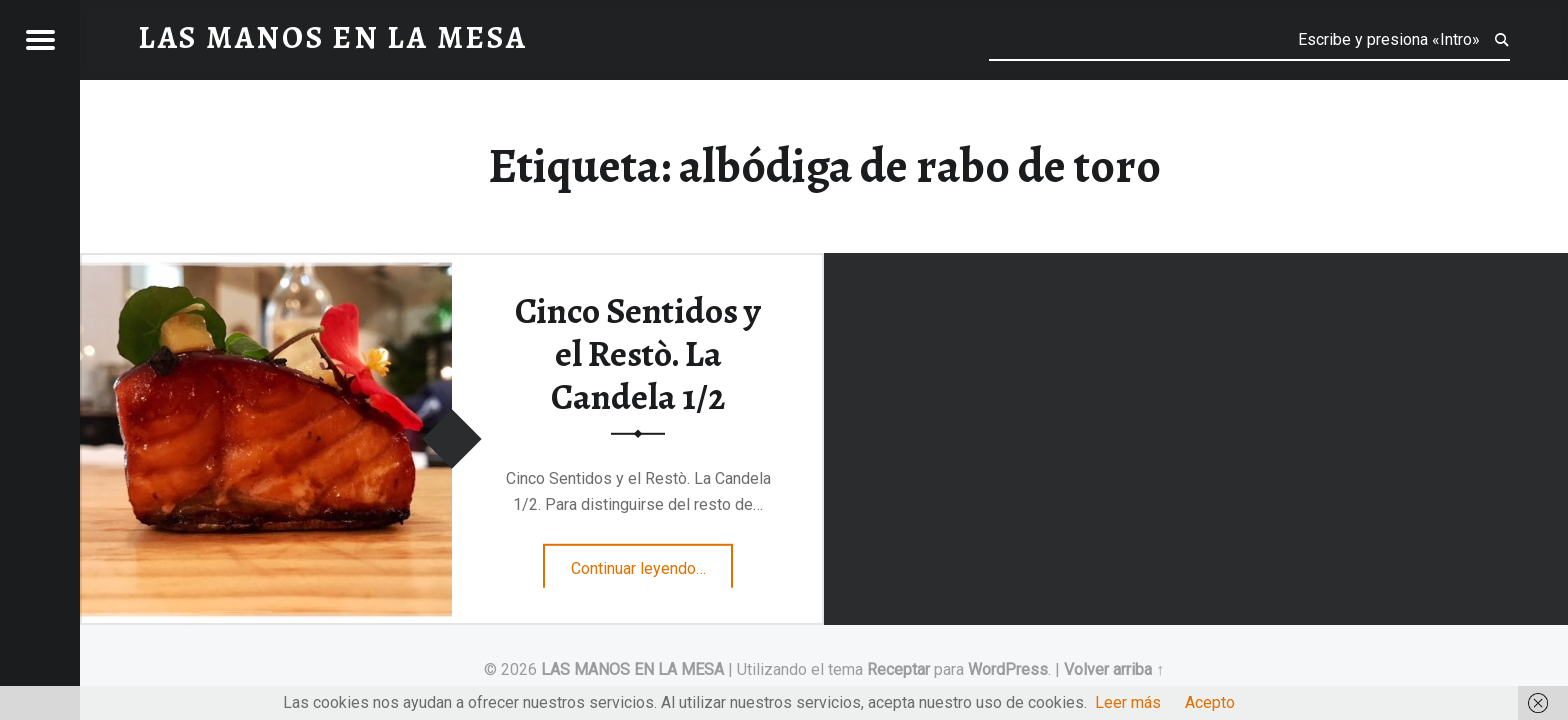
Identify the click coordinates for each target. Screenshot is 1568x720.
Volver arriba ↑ (1114, 669)
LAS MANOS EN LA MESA (632, 669)
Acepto (1210, 702)
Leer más (1128, 702)
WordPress (1008, 669)
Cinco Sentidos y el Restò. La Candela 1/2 (638, 353)
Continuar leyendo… (652, 562)
